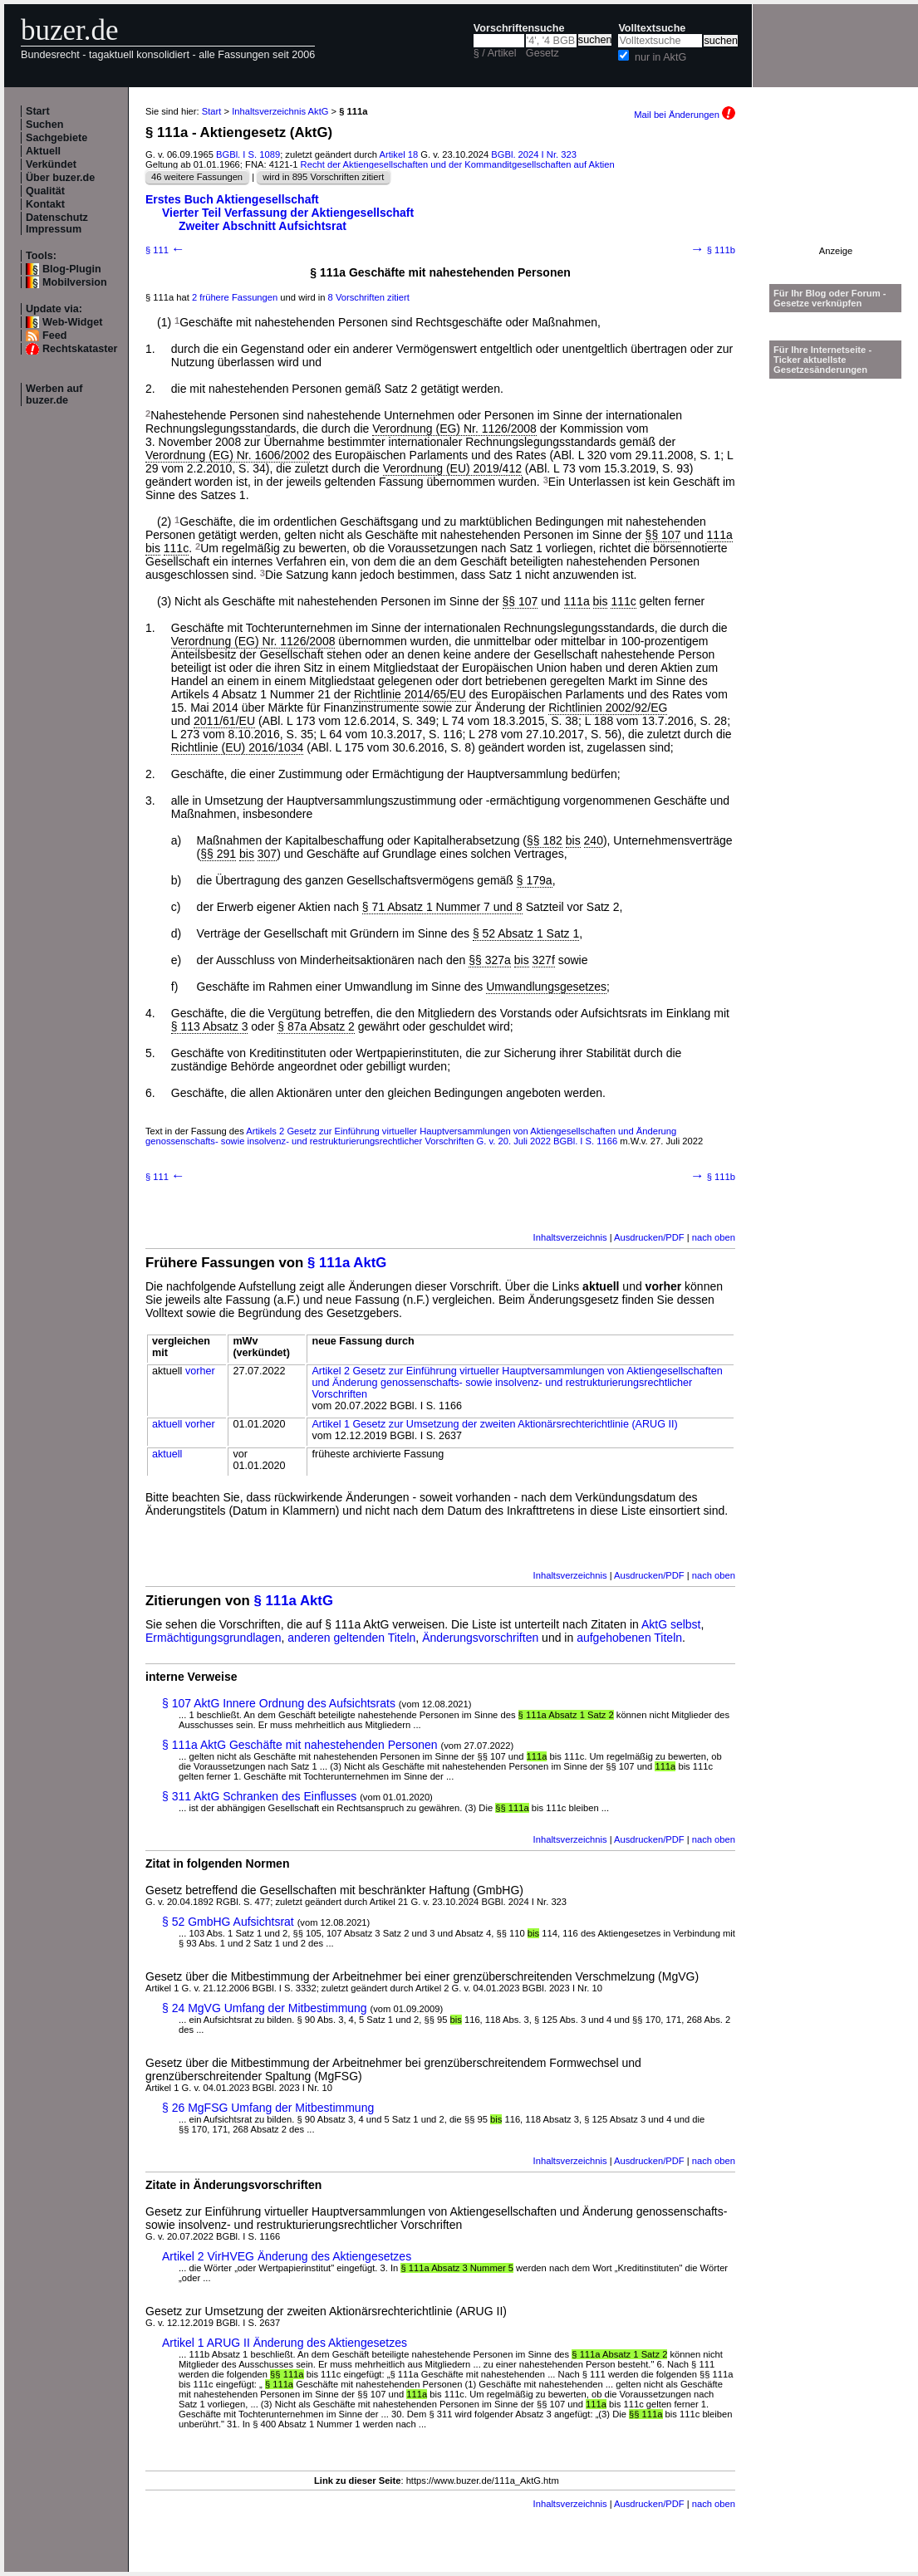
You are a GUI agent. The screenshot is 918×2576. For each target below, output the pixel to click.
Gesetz (542, 53)
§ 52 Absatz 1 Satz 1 (526, 933)
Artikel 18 (399, 154)
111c (176, 548)
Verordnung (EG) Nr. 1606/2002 (227, 455)
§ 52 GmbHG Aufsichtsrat (228, 1921)
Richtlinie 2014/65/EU (410, 694)
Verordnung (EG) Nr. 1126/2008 (454, 428)
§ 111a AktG (346, 1263)
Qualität (45, 191)
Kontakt (45, 204)
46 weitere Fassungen (197, 177)
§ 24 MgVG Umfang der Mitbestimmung (264, 2008)
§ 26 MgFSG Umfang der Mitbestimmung (268, 2107)
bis (152, 548)
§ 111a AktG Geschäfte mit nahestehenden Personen (300, 1744)
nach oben (713, 1237)
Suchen (45, 124)
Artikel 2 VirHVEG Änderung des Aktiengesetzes (286, 2256)
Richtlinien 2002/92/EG (607, 707)
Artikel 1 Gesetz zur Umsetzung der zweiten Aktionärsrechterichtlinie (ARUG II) (494, 1424)
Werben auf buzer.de (54, 394)
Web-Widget (72, 322)
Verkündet (51, 164)
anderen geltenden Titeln (351, 1637)
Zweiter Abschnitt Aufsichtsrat (262, 226)
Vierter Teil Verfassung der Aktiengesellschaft (288, 212)
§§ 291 (218, 853)
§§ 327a (490, 960)
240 (593, 840)
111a (720, 534)
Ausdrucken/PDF (649, 1237)
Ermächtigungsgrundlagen (213, 1637)
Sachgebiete (56, 138)
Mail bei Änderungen (684, 115)
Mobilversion (74, 282)
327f (544, 960)
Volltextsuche (651, 28)
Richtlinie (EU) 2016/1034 (237, 747)
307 (267, 853)
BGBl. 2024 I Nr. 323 (534, 154)
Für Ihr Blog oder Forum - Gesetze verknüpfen (829, 298)
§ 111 (165, 250)
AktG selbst (671, 1624)
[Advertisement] (835, 194)
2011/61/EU (224, 720)
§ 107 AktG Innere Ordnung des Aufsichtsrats (278, 1703)
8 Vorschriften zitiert (369, 297)
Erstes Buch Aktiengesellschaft (232, 199)
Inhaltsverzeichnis (570, 1237)
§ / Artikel (495, 53)
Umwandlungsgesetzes (546, 986)
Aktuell (43, 151)
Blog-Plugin (71, 269)
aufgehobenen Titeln (629, 1637)
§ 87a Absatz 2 (316, 1026)
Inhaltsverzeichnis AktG (280, 111)
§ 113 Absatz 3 (209, 1026)
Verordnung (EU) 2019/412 (452, 468)
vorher (200, 1371)
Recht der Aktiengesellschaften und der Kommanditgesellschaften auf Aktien (458, 164)
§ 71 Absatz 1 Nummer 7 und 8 (442, 906)
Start (38, 111)
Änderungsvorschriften (480, 1637)
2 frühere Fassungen (234, 297)
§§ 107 (663, 534)
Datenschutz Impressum (57, 223)
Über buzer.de (60, 178)
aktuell (167, 1424)
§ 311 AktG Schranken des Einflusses (259, 1796)
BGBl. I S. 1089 (248, 154)
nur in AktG (660, 57)
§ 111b (712, 250)
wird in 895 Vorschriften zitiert (323, 177)
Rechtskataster (79, 349)
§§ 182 (544, 840)
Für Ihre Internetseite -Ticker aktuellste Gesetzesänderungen (822, 360)
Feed (54, 335)
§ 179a (534, 880)
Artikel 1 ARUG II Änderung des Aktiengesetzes (284, 2342)
